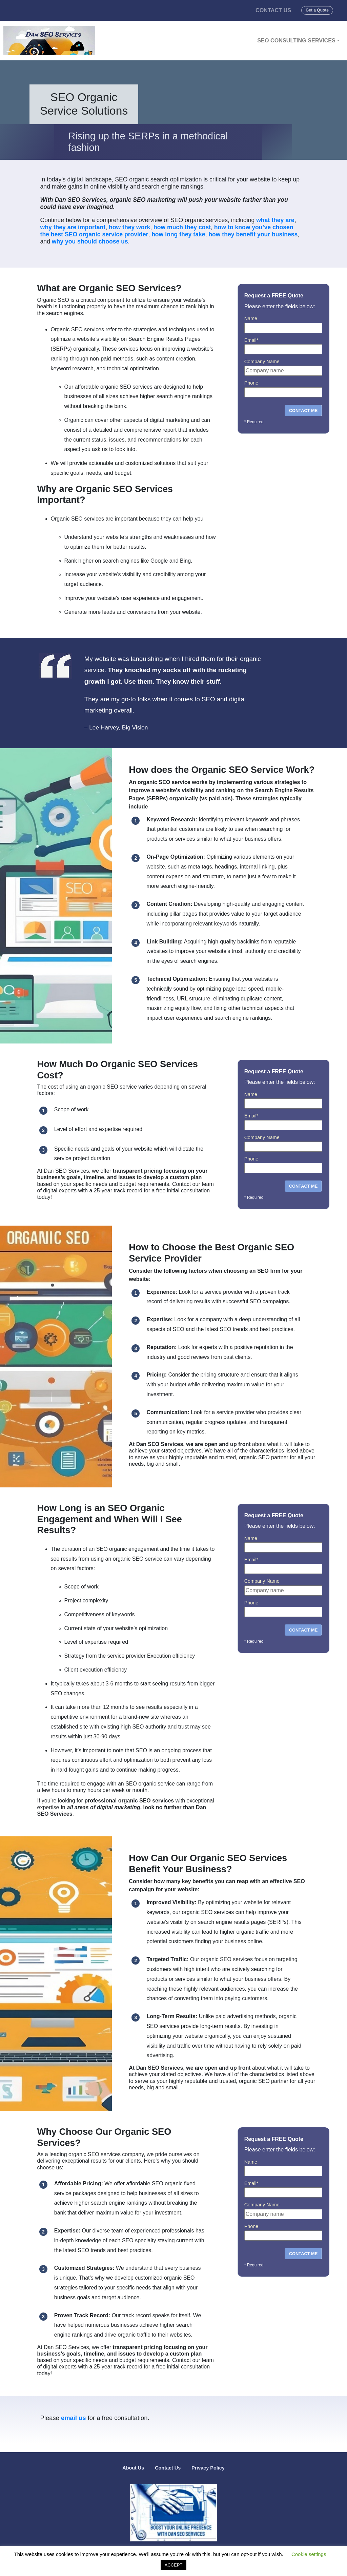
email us (73, 2417)
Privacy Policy (208, 2468)
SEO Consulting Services (296, 40)
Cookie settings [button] (308, 2554)
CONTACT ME (303, 410)
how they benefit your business (253, 234)
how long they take (178, 234)
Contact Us (273, 10)
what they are (275, 220)
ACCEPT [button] (174, 2565)
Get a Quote (317, 10)
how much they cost (182, 227)
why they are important (73, 227)
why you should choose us (90, 241)
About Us (133, 2468)
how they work (129, 227)
